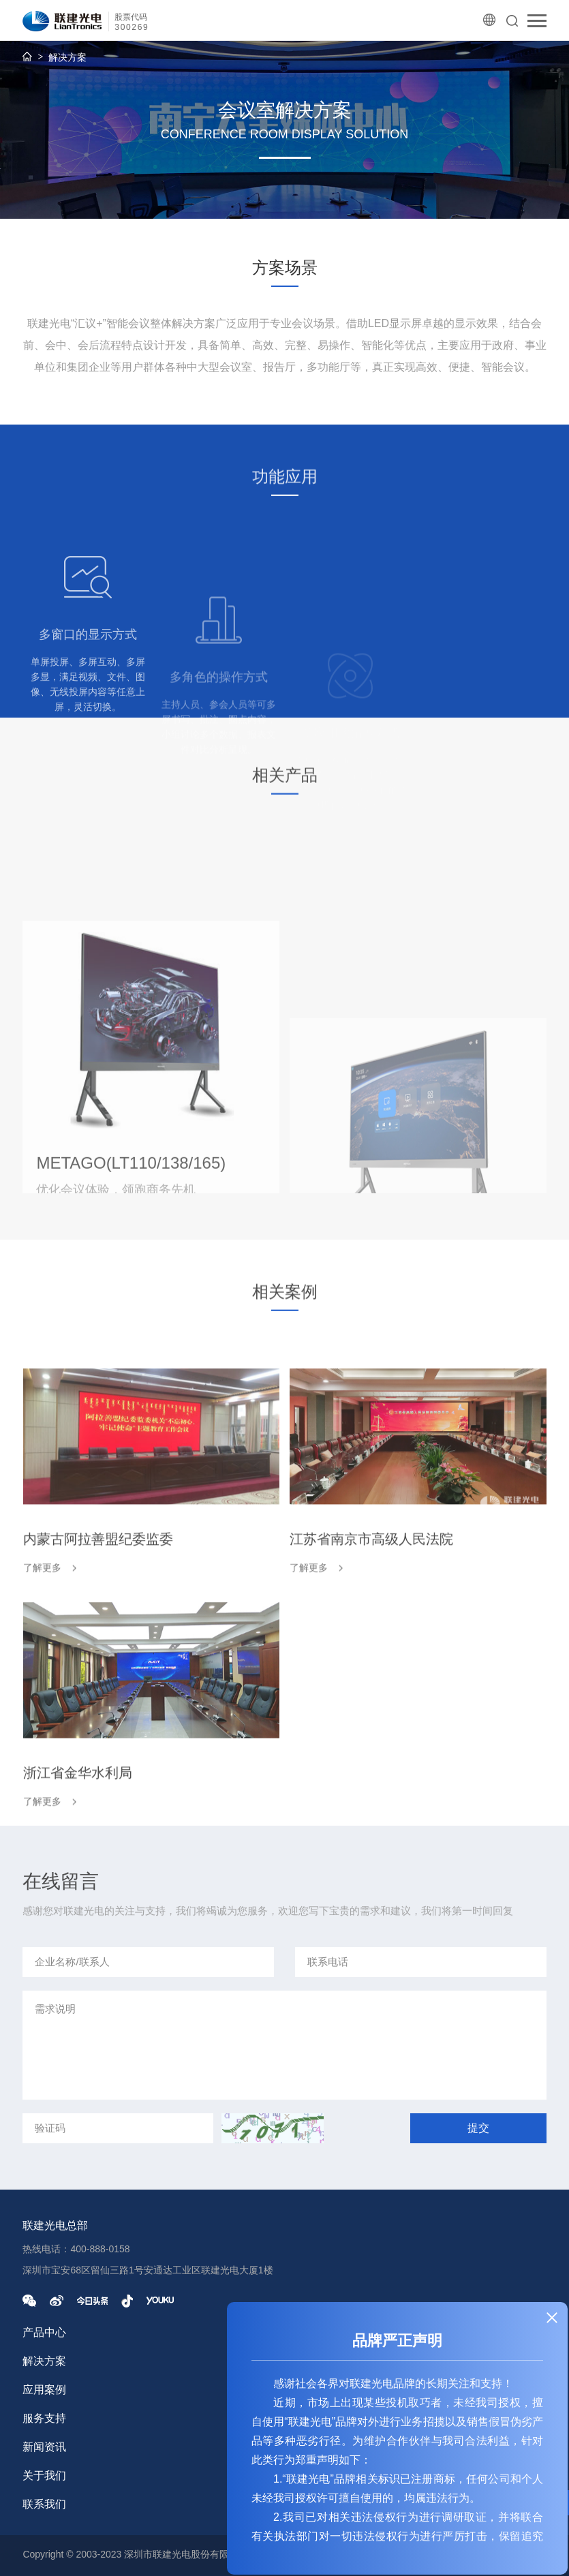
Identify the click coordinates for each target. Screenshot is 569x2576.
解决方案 (67, 57)
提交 (478, 2128)
